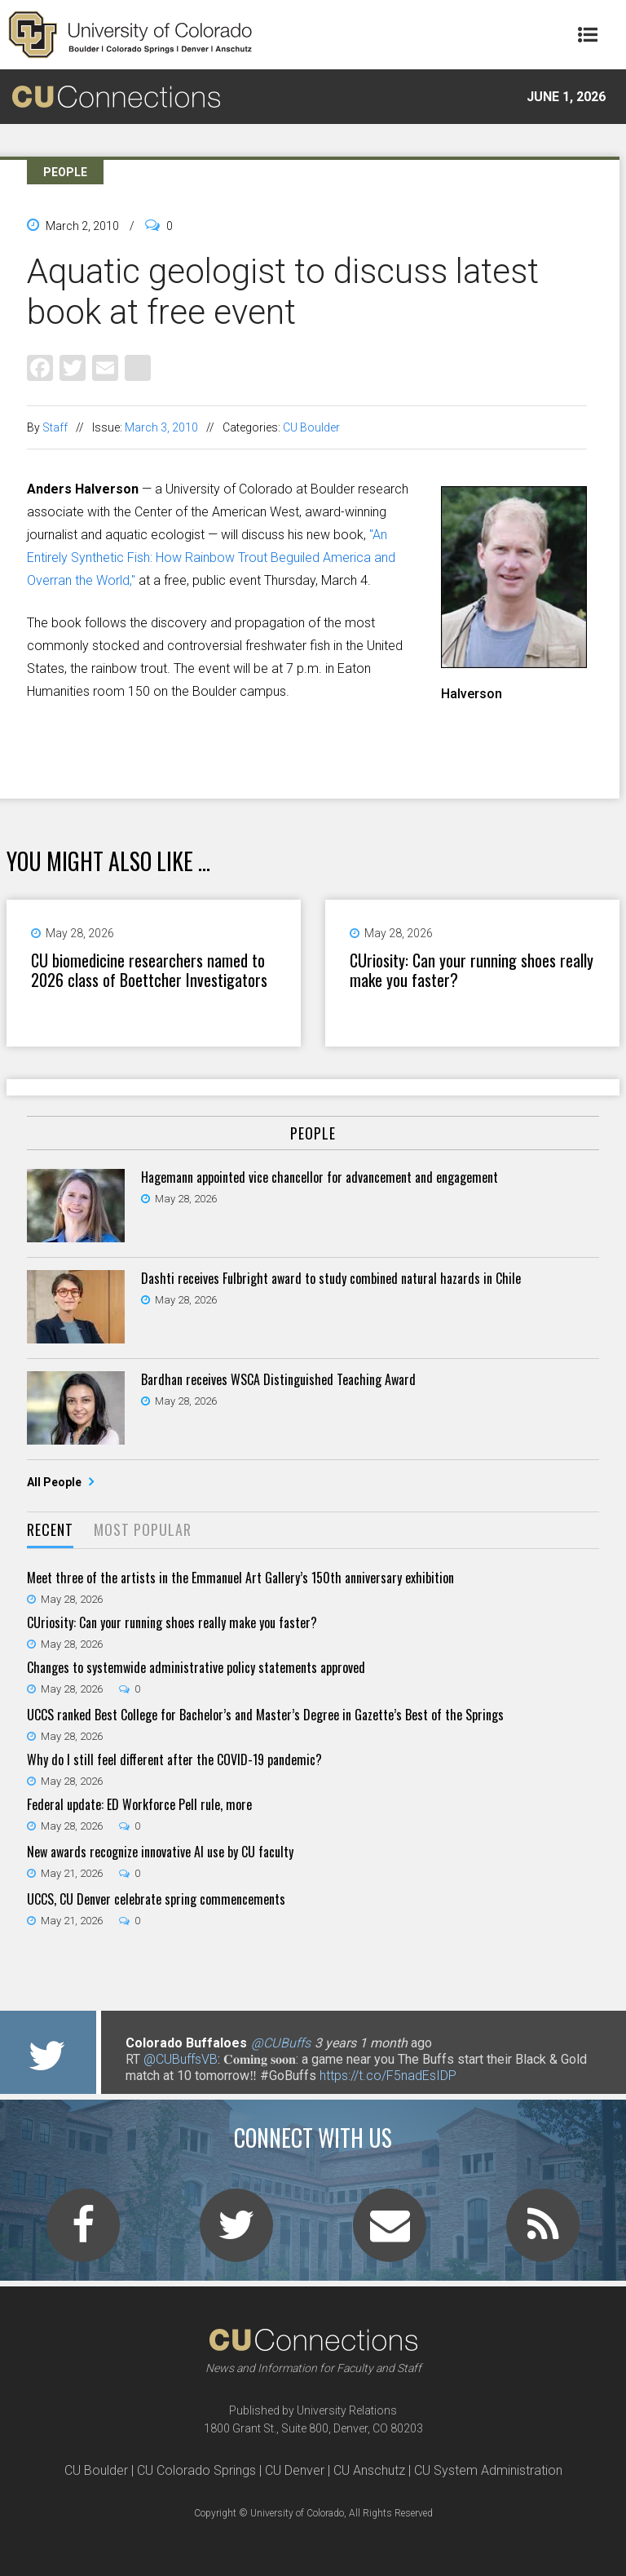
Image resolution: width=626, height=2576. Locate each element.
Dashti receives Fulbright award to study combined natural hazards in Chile (331, 1278)
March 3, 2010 (161, 427)
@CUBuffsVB (180, 2059)
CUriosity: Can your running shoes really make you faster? (471, 970)
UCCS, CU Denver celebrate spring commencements (156, 1899)
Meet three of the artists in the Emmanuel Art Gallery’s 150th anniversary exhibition (240, 1577)
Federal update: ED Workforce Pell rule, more (139, 1804)
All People (55, 1482)
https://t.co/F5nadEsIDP (388, 2075)
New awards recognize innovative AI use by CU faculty (160, 1851)
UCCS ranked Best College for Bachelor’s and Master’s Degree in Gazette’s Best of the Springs (265, 1714)
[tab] (50, 1530)
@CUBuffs (281, 2043)
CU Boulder (311, 427)
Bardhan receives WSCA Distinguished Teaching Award (278, 1379)
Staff (55, 427)
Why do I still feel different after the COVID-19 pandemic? (174, 1759)
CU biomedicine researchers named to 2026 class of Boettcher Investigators (149, 970)
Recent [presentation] (50, 1529)
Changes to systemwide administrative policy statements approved (196, 1667)
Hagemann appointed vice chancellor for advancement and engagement (319, 1177)
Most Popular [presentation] (143, 1529)
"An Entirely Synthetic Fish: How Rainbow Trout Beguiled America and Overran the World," (211, 557)
